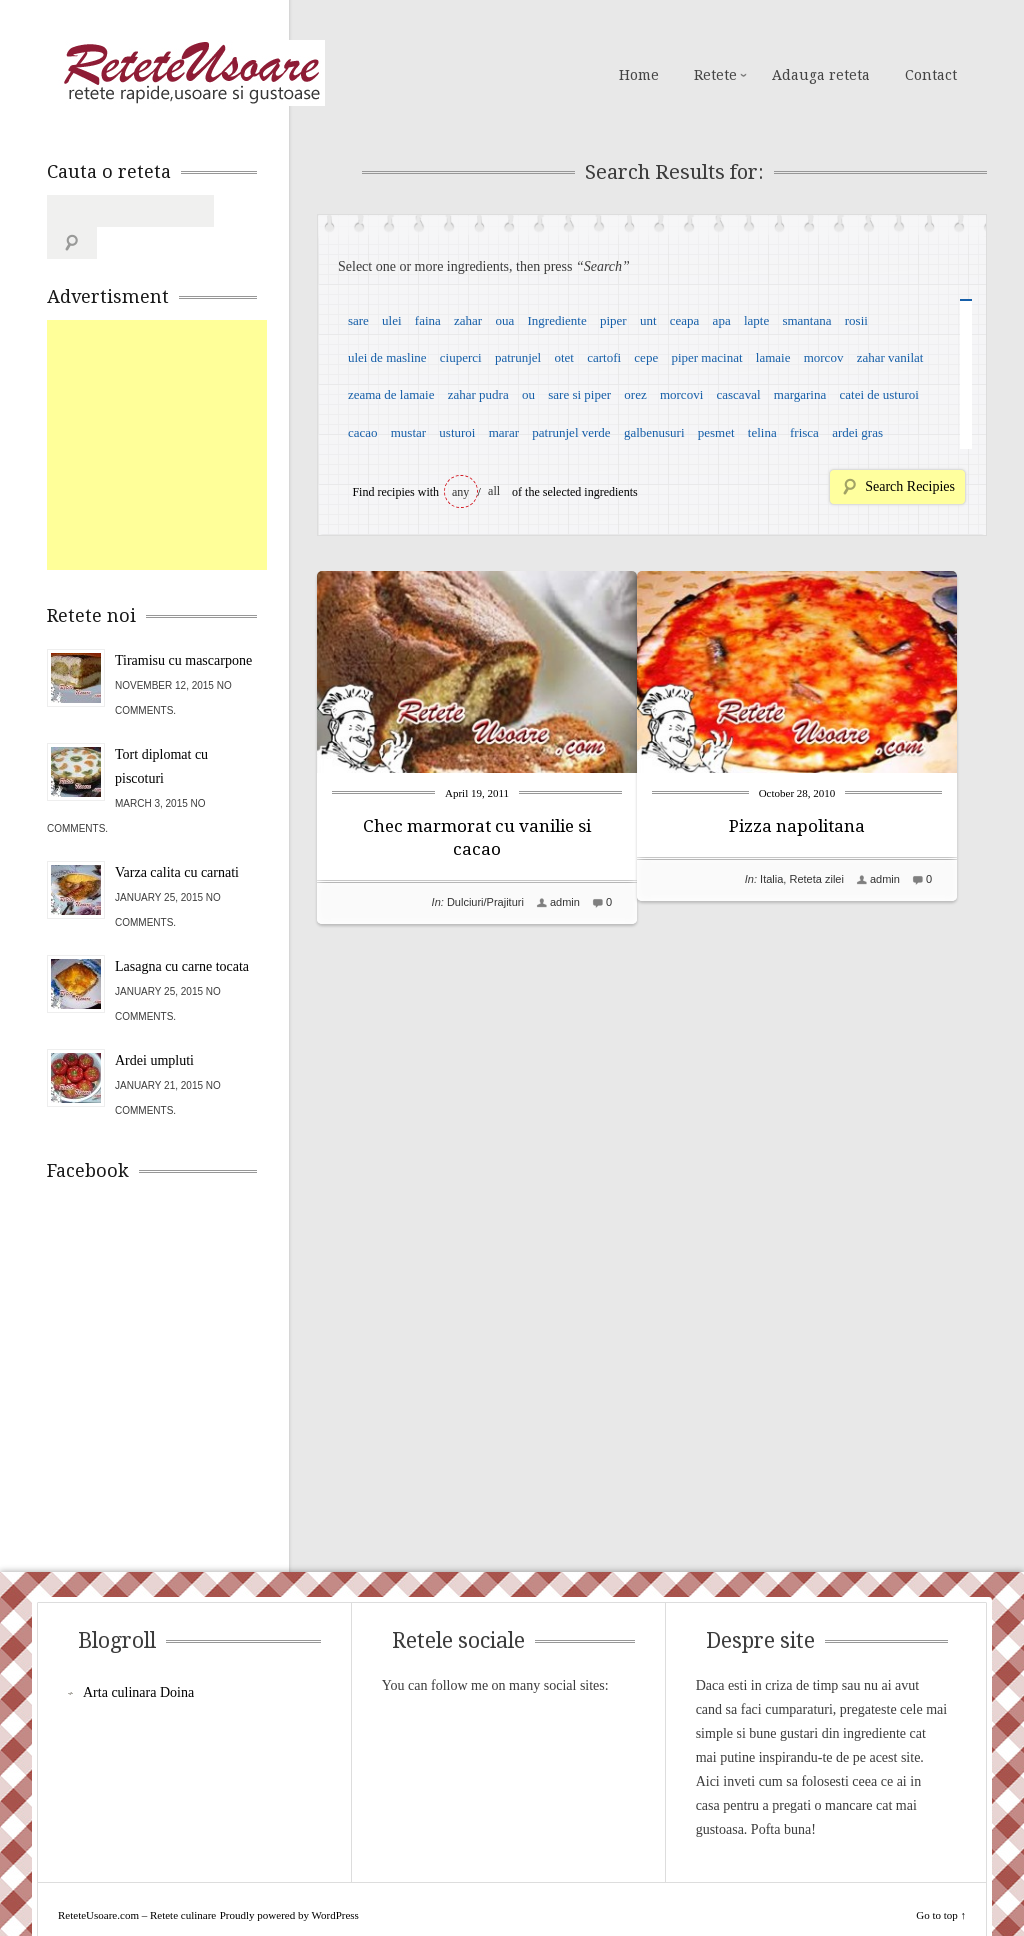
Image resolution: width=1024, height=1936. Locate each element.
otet (564, 357)
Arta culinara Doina (138, 1660)
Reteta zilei (846, 879)
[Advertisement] (197, 413)
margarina (800, 394)
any (460, 492)
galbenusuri (654, 432)
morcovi (681, 394)
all (494, 491)
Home (639, 75)
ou (528, 394)
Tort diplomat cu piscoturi (161, 734)
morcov (824, 357)
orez (635, 394)
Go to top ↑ (941, 1883)
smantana (806, 320)
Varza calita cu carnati (177, 840)
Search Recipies (910, 486)
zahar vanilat (890, 357)
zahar (468, 320)
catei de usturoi (879, 394)
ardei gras (857, 432)
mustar (408, 432)
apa (722, 320)
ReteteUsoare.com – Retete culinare (191, 73)
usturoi (457, 432)
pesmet (716, 432)
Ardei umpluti (154, 1028)
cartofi (604, 357)
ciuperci (461, 357)
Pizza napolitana (827, 826)
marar (504, 432)
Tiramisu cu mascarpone (183, 628)
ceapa (685, 320)
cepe (646, 357)
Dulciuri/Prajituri (485, 902)
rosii (856, 320)
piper (613, 320)
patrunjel (518, 357)
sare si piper (579, 394)
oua (504, 320)
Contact (931, 75)
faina (428, 320)
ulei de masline (387, 357)
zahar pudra (478, 394)
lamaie (773, 357)
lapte (756, 320)
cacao (363, 432)
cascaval (739, 394)
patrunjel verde (571, 432)
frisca (804, 432)
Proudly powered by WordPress (289, 1883)
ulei (392, 320)
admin (565, 902)
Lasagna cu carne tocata (182, 934)
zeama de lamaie (391, 394)
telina (762, 432)
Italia (801, 879)
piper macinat (706, 357)
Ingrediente (556, 320)
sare (358, 320)
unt (648, 320)
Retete (715, 75)
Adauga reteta (821, 75)
